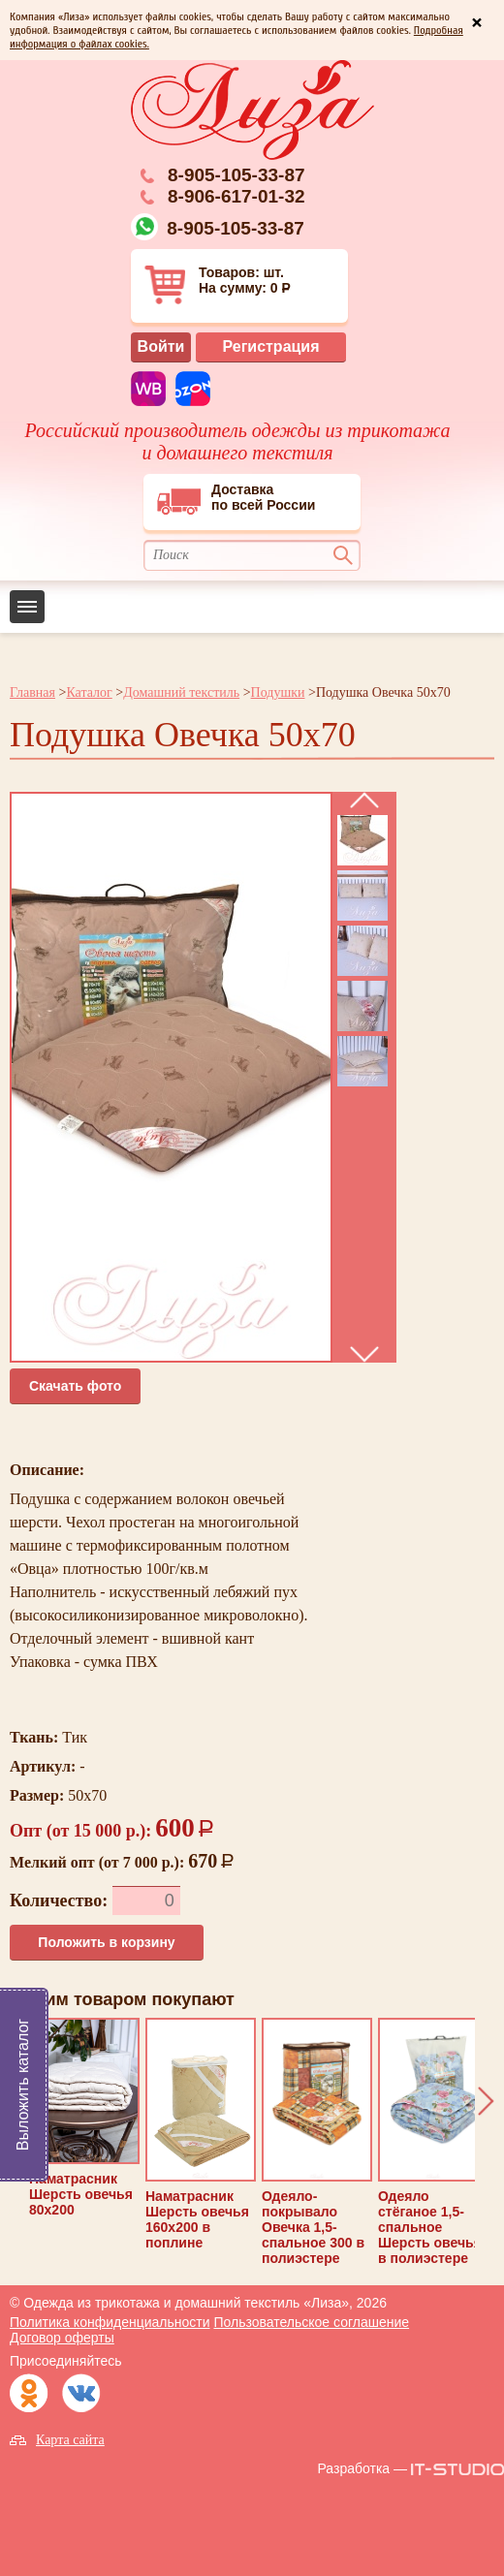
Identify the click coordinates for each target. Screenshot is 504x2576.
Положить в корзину (106, 1942)
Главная (32, 692)
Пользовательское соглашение (311, 2322)
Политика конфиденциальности (110, 2322)
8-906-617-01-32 (236, 196)
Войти (161, 346)
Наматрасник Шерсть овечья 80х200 (84, 2117)
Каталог (88, 692)
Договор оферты (62, 2337)
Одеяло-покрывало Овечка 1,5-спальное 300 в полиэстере (317, 2142)
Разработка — (362, 2468)
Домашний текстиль (181, 692)
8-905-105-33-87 (236, 175)
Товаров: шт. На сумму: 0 (220, 284)
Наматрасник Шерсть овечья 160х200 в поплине (200, 2134)
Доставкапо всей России (236, 499)
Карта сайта (70, 2440)
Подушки (278, 692)
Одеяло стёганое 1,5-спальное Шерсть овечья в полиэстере (433, 2142)
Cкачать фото (75, 1386)
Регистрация (270, 346)
